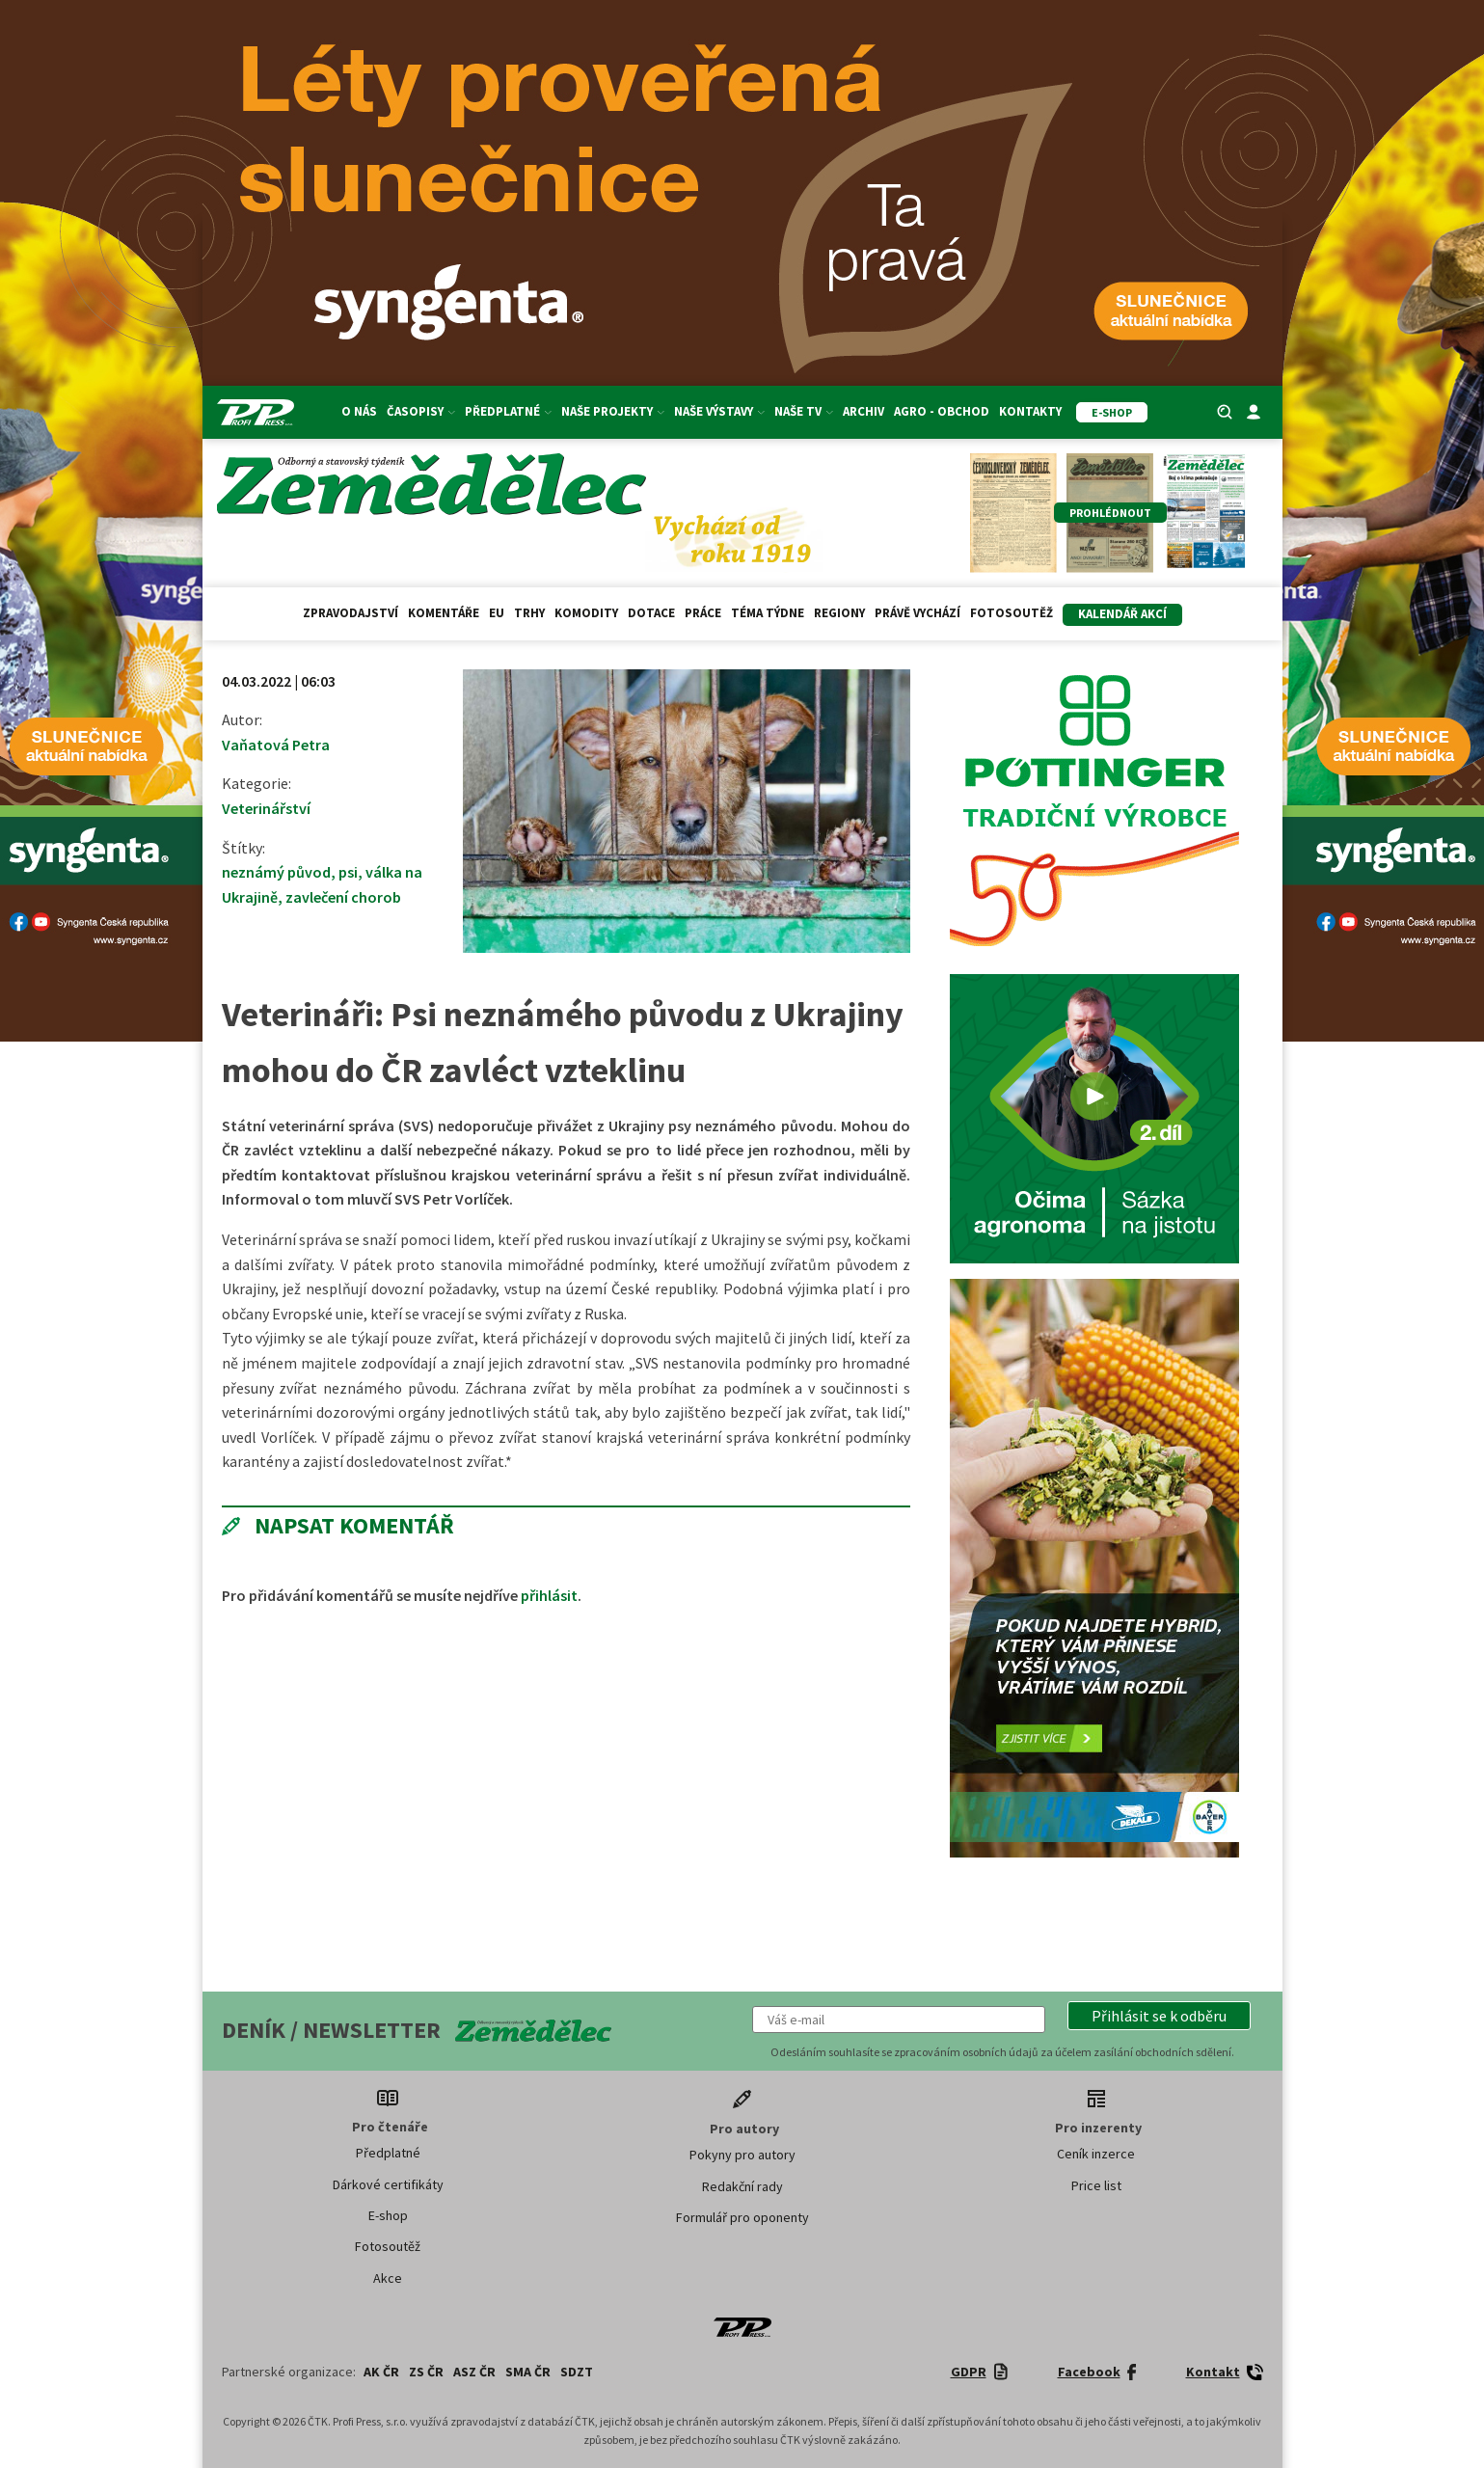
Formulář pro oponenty (742, 2217)
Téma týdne (767, 613)
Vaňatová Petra (276, 744)
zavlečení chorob (343, 897)
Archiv (863, 411)
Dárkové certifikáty (388, 2184)
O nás (359, 411)
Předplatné (508, 411)
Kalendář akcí (1122, 614)
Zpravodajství (350, 613)
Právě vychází (917, 613)
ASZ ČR (474, 2371)
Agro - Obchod (941, 411)
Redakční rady (742, 2186)
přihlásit (549, 1595)
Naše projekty (612, 411)
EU (496, 613)
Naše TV (803, 411)
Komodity (586, 613)
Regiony (839, 613)
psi (348, 871)
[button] (1159, 2015)
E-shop (388, 2215)
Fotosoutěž (1011, 613)
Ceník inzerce (1096, 2153)
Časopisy (421, 411)
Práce (703, 613)
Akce (387, 2278)
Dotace (651, 613)
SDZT (576, 2371)
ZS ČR (426, 2371)
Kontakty (1030, 411)
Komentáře (443, 613)
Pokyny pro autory (742, 2154)
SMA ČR (528, 2371)
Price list (1096, 2185)
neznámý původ (276, 871)
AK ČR (381, 2371)
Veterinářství (266, 808)
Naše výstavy (719, 411)
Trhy (529, 613)
